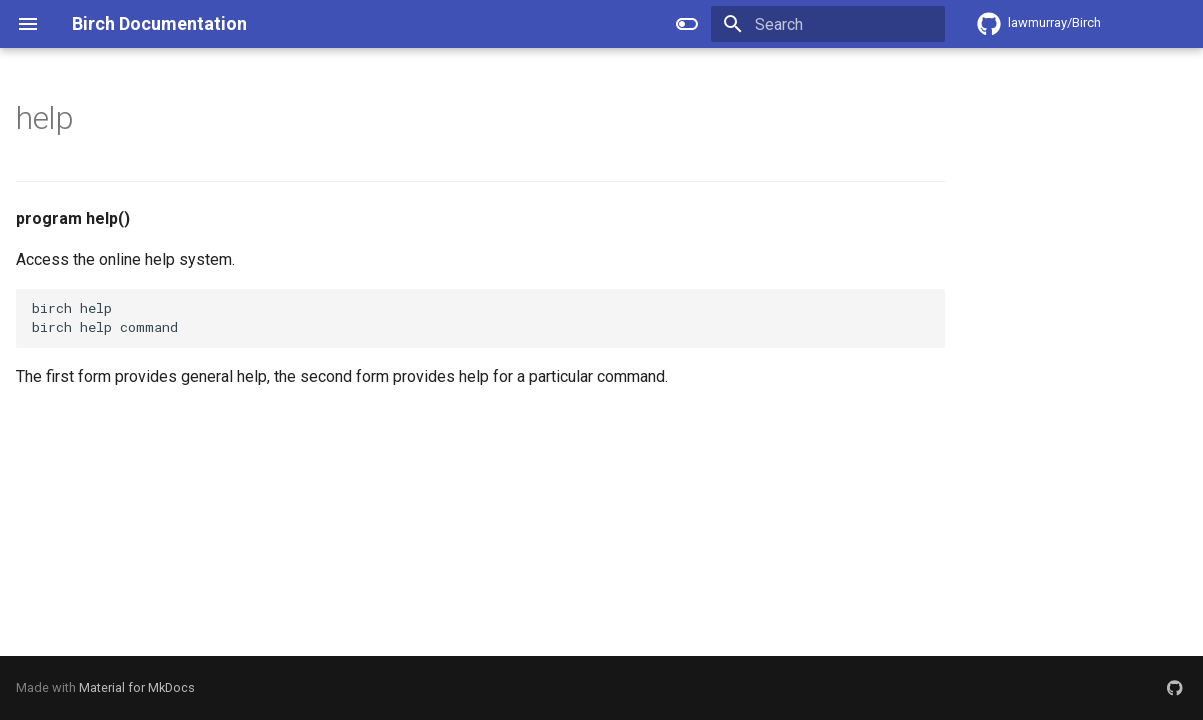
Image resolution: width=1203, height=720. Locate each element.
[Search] (828, 24)
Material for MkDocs (137, 687)
